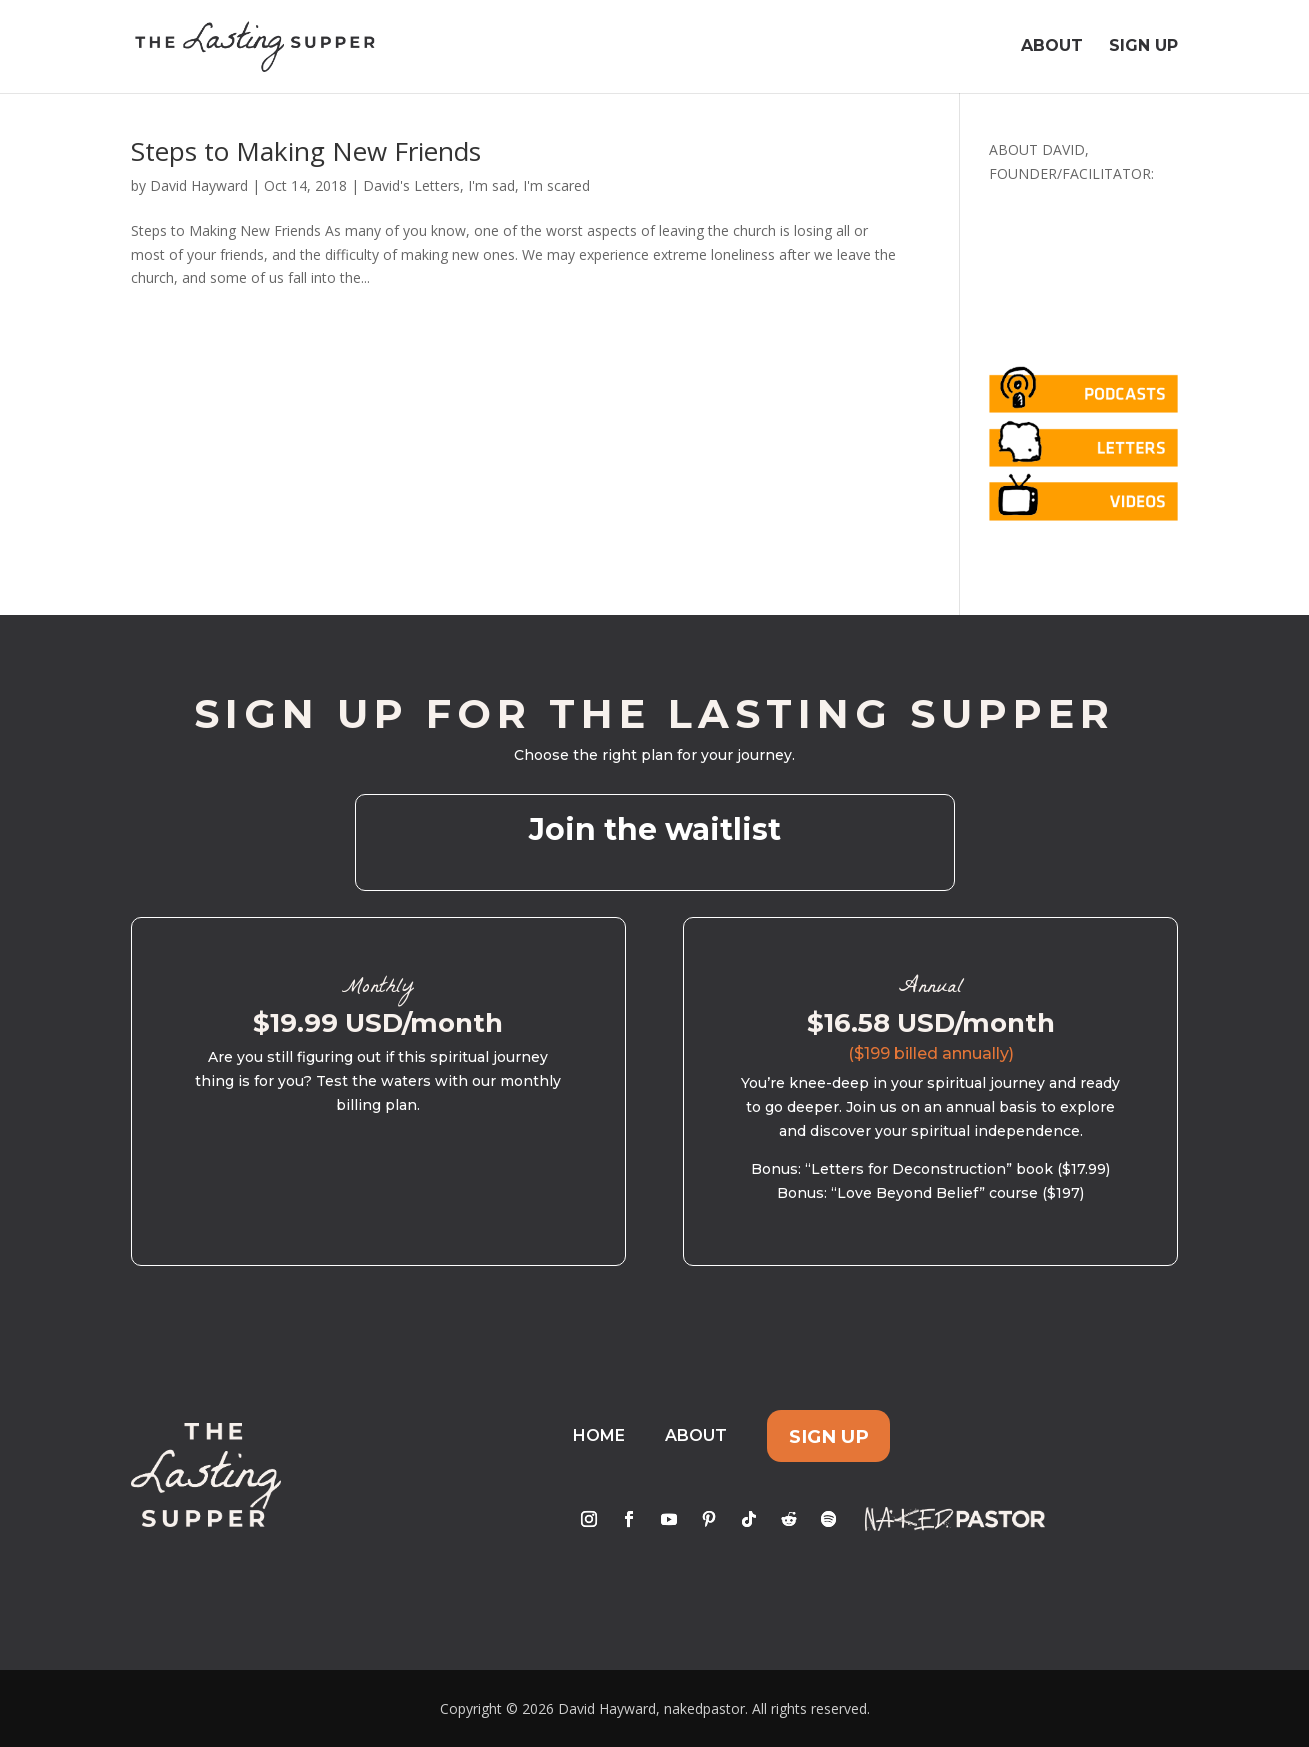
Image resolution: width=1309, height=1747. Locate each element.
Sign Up (1143, 48)
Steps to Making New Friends (306, 151)
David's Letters (411, 185)
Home (599, 1435)
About (1052, 48)
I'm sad (491, 185)
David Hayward (199, 185)
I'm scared (556, 185)
